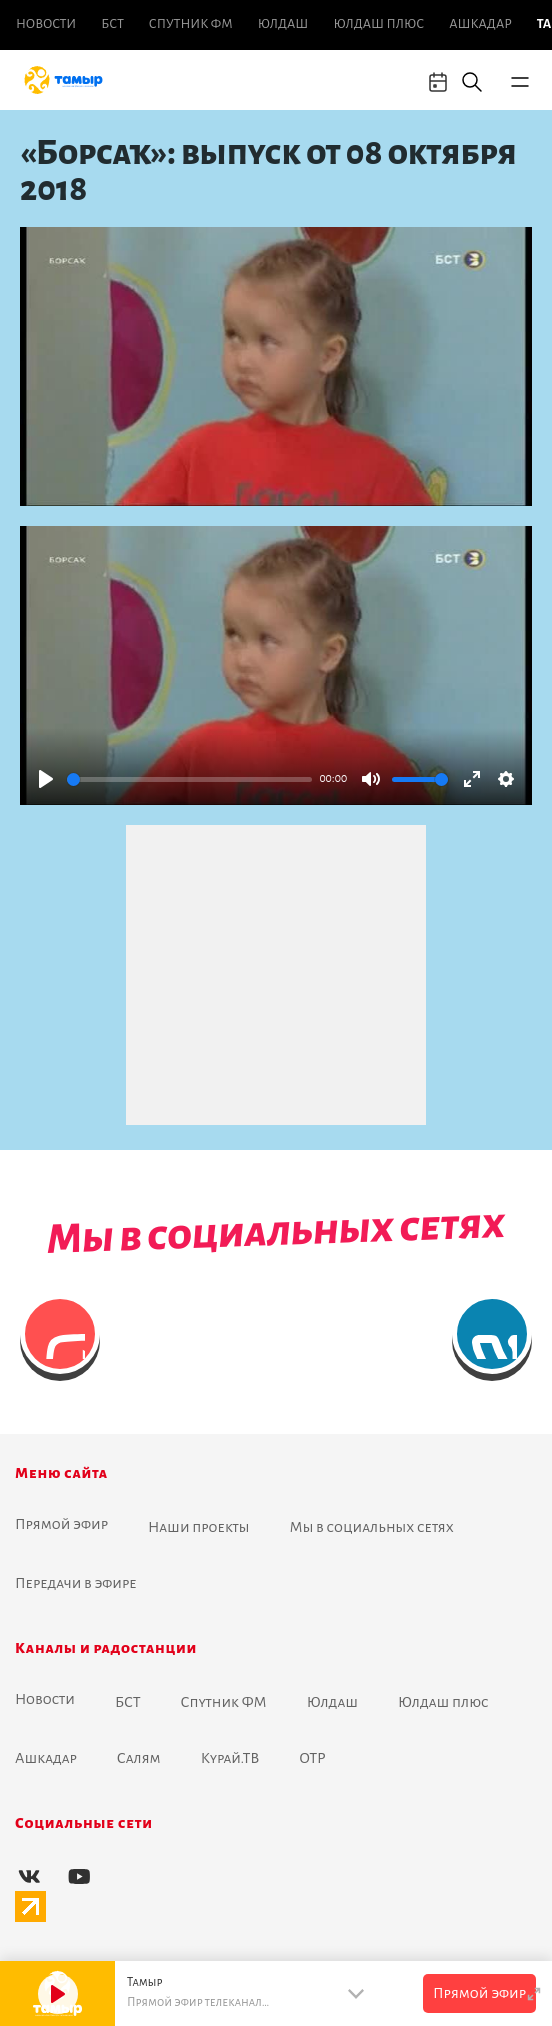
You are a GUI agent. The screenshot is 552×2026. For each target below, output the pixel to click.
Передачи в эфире (76, 1583)
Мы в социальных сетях (372, 1527)
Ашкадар (480, 24)
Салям (139, 1758)
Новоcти (46, 24)
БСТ (112, 24)
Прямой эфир (61, 1524)
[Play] (46, 779)
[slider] (189, 779)
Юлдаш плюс (378, 24)
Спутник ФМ (191, 24)
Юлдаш (283, 24)
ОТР (312, 1758)
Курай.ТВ (230, 1758)
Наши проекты (199, 1527)
